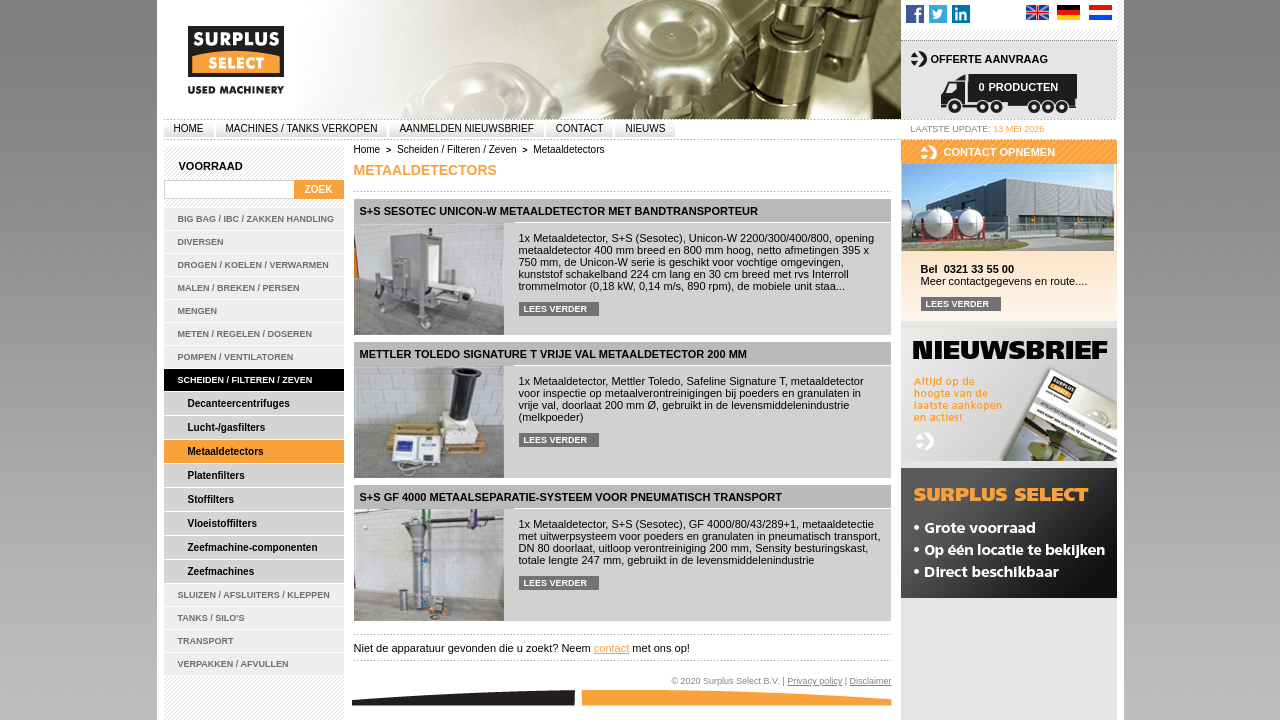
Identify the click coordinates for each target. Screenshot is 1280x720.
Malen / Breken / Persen (239, 288)
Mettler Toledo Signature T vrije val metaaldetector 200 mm (553, 354)
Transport (206, 641)
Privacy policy (814, 681)
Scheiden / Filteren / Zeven (245, 380)
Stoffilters (211, 499)
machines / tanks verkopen (302, 128)
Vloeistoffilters (222, 523)
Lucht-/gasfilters (227, 427)
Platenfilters (216, 475)
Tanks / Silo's (211, 618)
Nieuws (645, 128)
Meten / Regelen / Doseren (245, 334)
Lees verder (556, 309)
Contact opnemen (1000, 152)
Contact (580, 128)
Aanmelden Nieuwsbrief (466, 128)
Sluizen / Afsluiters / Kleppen (254, 595)
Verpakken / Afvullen (233, 664)
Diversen (201, 242)
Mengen (198, 311)
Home (189, 128)
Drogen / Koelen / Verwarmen (253, 265)
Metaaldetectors (226, 451)
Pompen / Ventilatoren (236, 357)
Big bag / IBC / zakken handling (256, 219)
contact (611, 648)
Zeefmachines (221, 571)
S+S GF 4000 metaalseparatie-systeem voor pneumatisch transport (571, 497)
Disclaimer (870, 681)
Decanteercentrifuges (239, 403)
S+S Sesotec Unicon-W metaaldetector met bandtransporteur (559, 211)
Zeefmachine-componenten (253, 547)
